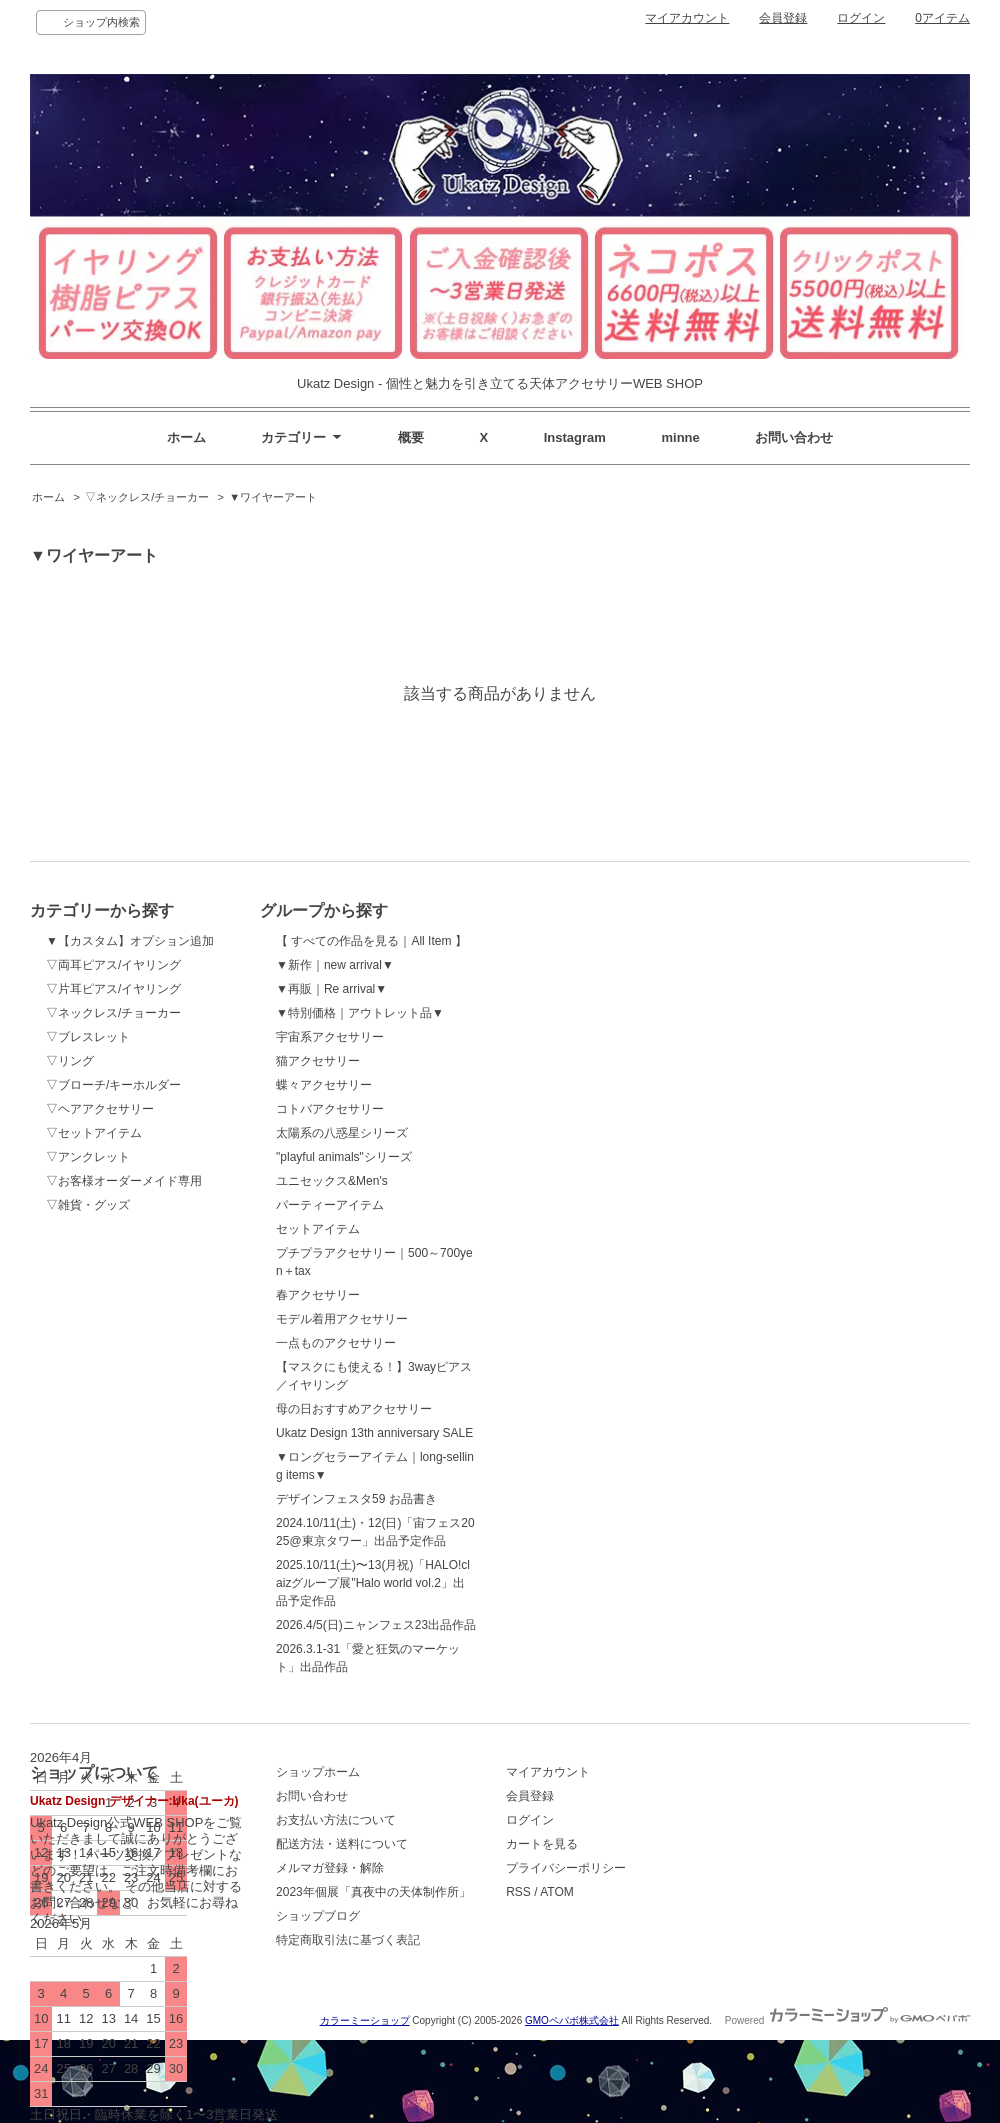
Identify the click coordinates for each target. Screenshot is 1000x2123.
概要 (411, 437)
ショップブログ (318, 1916)
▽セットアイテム (94, 1133)
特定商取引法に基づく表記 (348, 1940)
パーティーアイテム (330, 1205)
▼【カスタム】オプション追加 (130, 941)
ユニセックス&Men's (332, 1181)
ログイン (861, 18)
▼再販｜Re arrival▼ (331, 989)
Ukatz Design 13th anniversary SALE (374, 1433)
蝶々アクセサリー (324, 1085)
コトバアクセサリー (330, 1109)
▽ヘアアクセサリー (100, 1109)
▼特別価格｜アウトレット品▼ (360, 1013)
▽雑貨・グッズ (88, 1205)
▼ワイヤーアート (273, 497)
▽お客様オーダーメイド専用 (124, 1181)
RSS (518, 1892)
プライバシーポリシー (566, 1868)
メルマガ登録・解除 (330, 1868)
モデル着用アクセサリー (342, 1319)
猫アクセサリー (318, 1061)
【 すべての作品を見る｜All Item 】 (371, 941)
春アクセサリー (318, 1295)
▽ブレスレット (88, 1037)
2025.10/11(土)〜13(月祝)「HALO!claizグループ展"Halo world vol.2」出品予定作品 (373, 1583)
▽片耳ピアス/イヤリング (113, 989)
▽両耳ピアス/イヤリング (113, 965)
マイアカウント (687, 18)
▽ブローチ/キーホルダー (113, 1085)
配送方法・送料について (342, 1844)
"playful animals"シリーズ (344, 1157)
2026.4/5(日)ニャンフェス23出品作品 (376, 1625)
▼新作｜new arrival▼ (335, 965)
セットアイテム (318, 1229)
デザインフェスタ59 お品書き (356, 1499)
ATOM (557, 1892)
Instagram (575, 437)
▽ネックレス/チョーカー (147, 497)
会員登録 (783, 18)
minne (681, 437)
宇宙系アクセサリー (330, 1037)
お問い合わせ (794, 437)
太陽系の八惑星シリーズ (342, 1133)
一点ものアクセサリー (336, 1343)
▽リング (70, 1061)
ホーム (186, 437)
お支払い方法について (336, 1820)
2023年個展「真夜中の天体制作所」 (373, 1892)
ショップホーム (318, 1772)
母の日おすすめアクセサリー (354, 1409)
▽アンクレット (88, 1157)
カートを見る (542, 1844)
